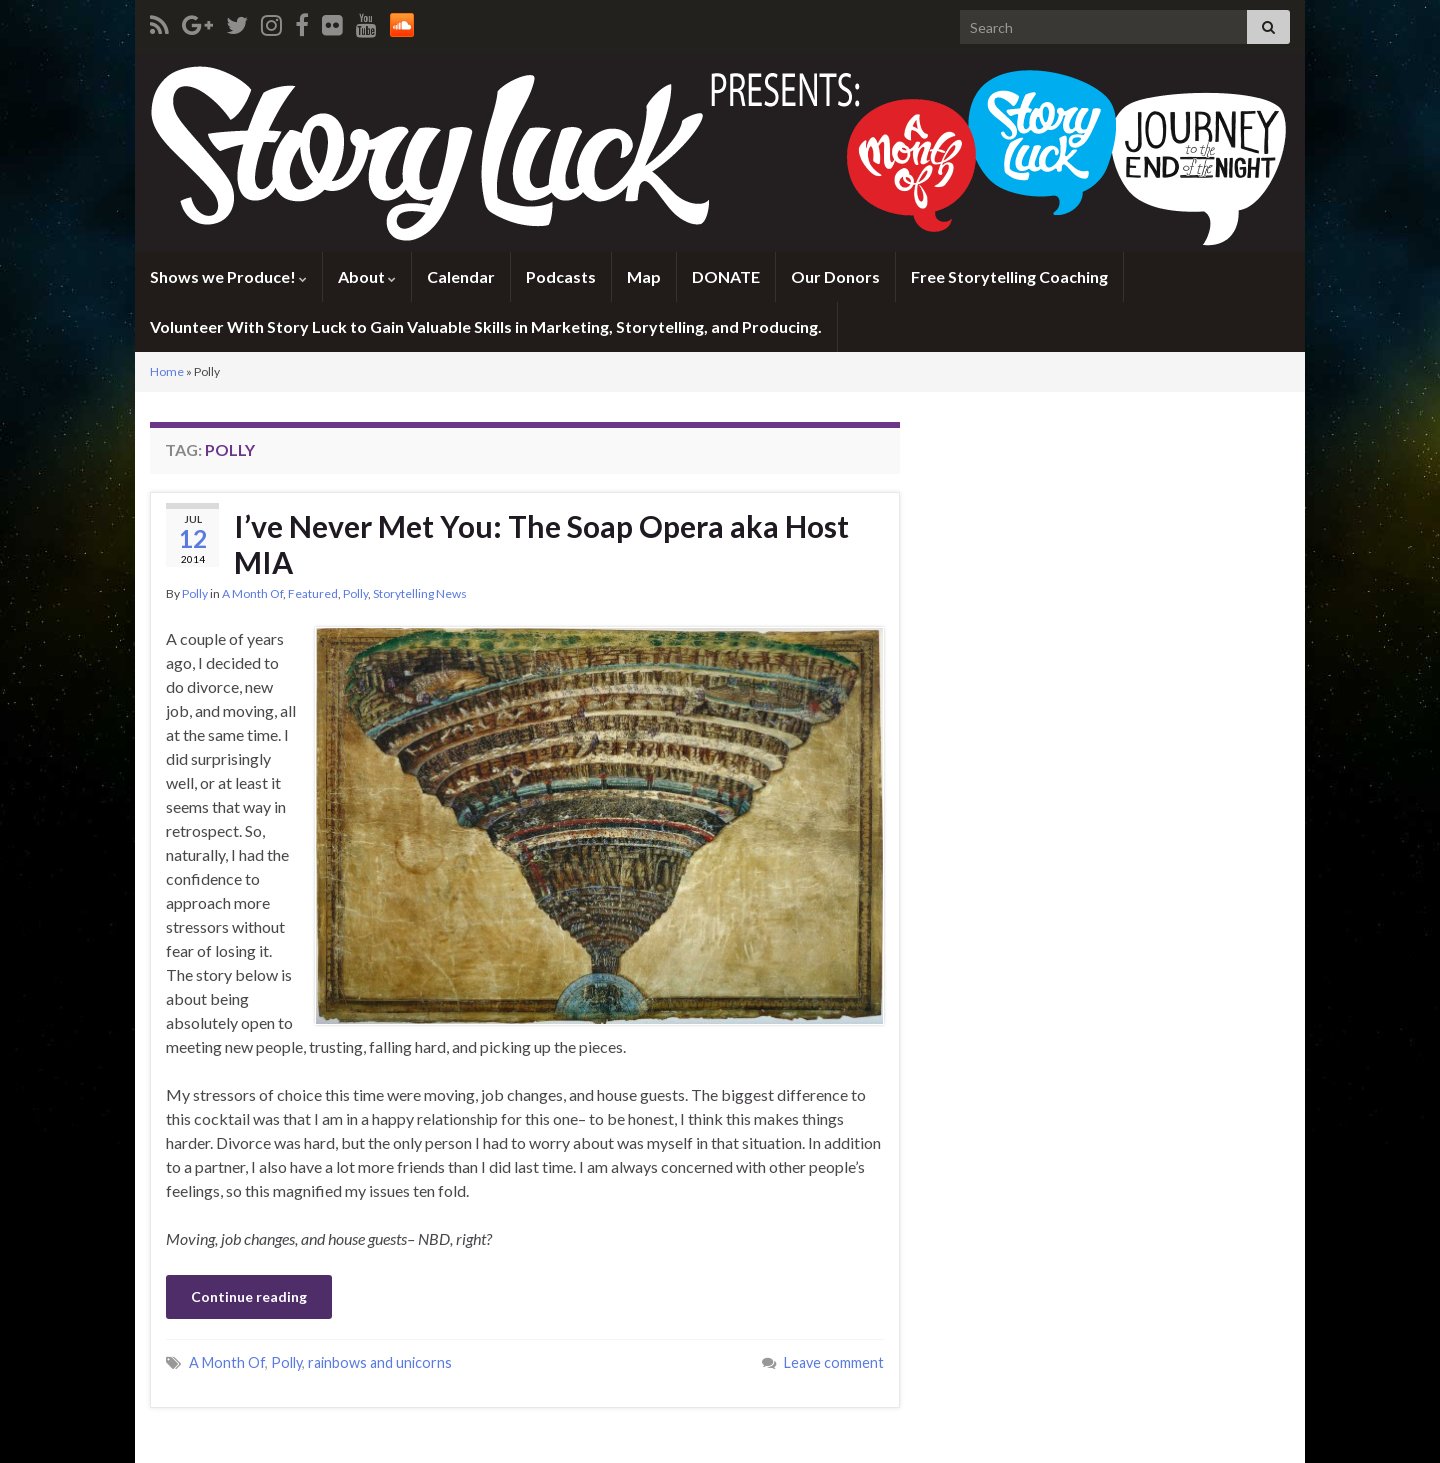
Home (167, 371)
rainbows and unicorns (380, 1362)
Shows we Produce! (228, 276)
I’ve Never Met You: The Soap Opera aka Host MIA (541, 544)
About (367, 276)
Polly (195, 593)
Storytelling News (420, 593)
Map (644, 276)
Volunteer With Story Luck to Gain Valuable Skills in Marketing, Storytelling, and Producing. (486, 326)
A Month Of (252, 593)
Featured (313, 593)
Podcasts (561, 276)
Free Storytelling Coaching (1009, 276)
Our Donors (835, 276)
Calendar (461, 276)
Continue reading (249, 1296)
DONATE (726, 276)
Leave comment (834, 1362)
